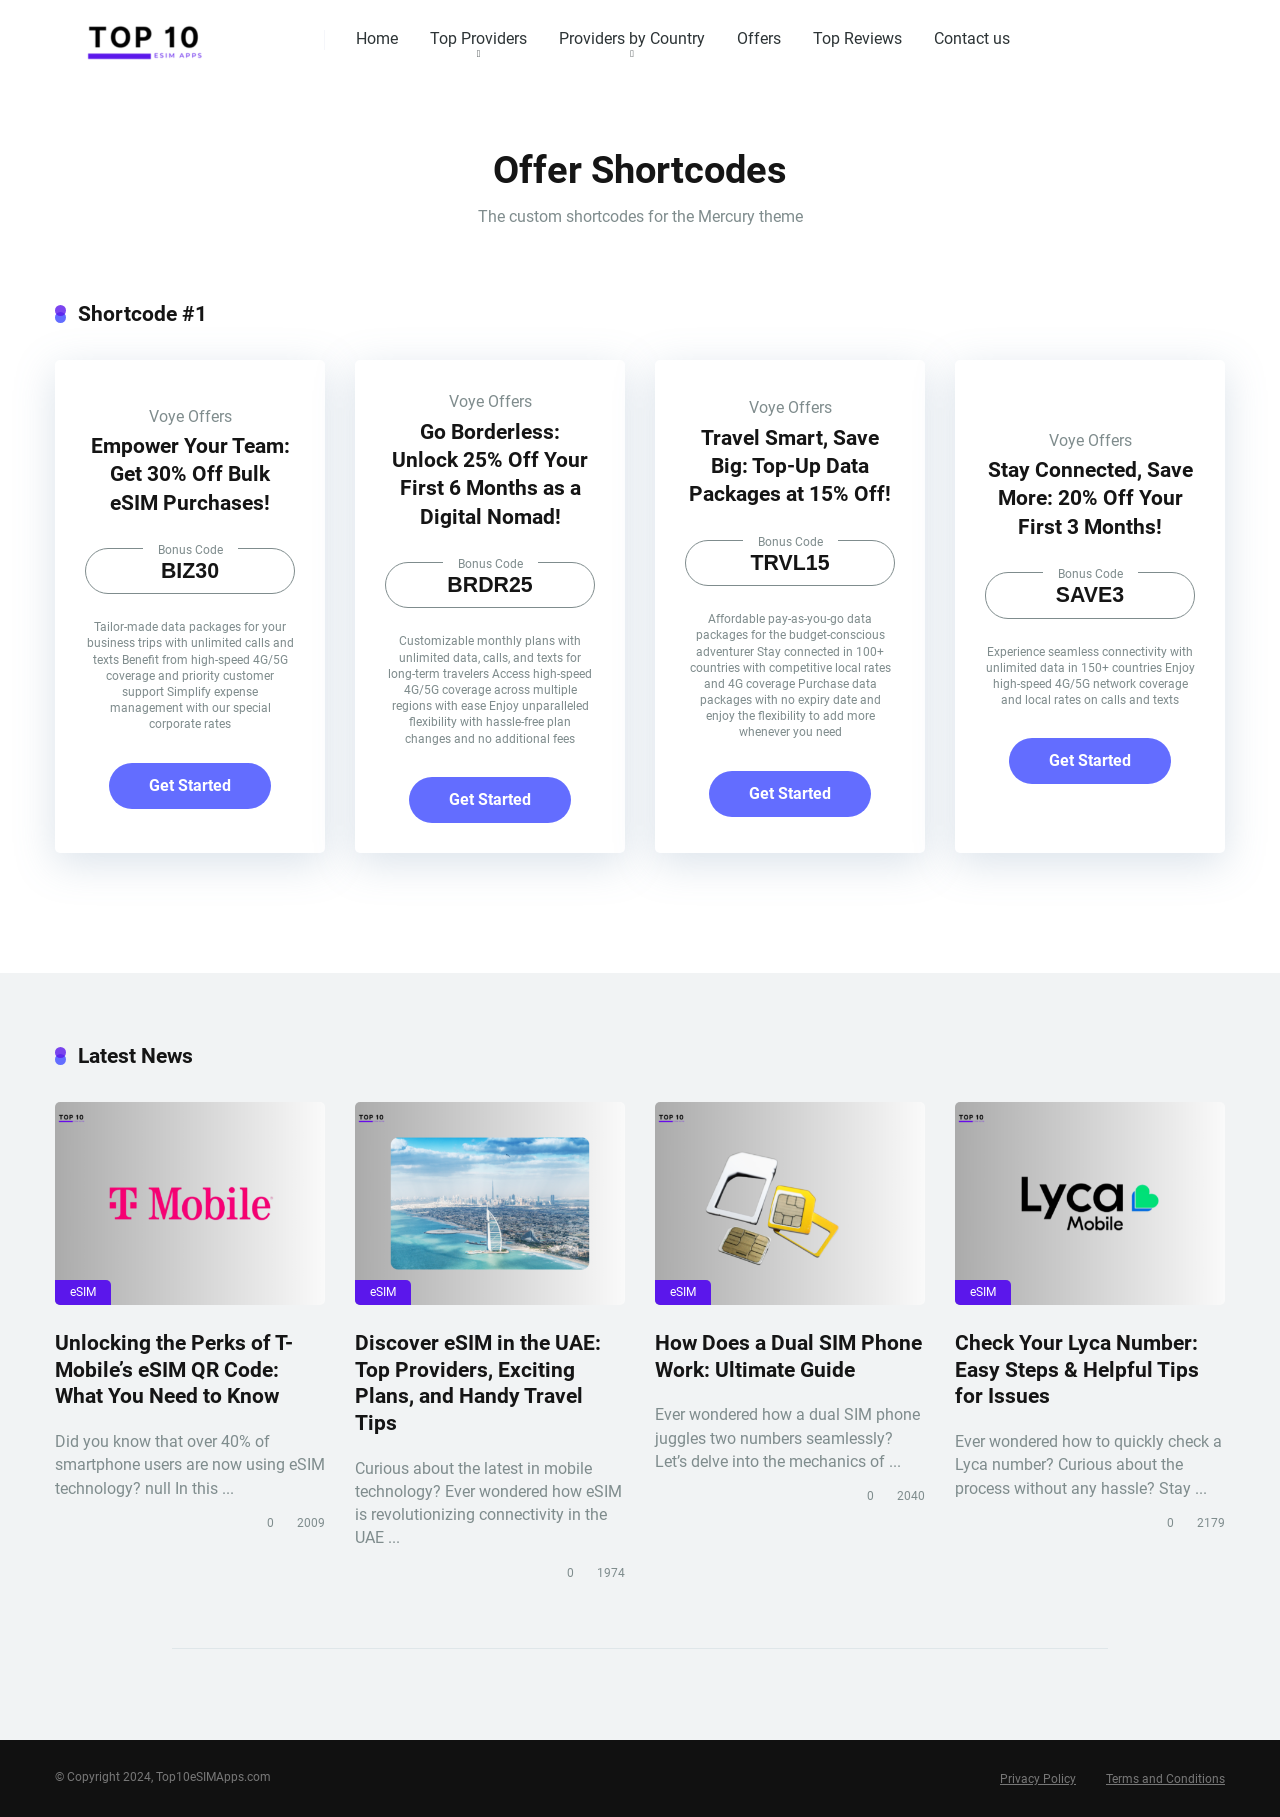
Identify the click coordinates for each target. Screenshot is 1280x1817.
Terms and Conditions (1165, 1779)
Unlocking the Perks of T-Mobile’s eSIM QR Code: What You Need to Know (174, 1369)
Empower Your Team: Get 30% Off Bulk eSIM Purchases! (190, 474)
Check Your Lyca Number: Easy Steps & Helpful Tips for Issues (1077, 1369)
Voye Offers (190, 416)
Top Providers (478, 38)
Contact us (972, 38)
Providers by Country (632, 38)
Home (377, 38)
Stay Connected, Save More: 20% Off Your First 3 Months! (1090, 498)
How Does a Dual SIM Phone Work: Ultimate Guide (788, 1356)
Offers (759, 38)
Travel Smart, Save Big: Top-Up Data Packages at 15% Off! (790, 466)
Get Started (190, 785)
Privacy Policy (1038, 1779)
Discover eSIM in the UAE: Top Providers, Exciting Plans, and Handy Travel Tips (478, 1382)
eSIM (83, 1292)
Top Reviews (857, 38)
